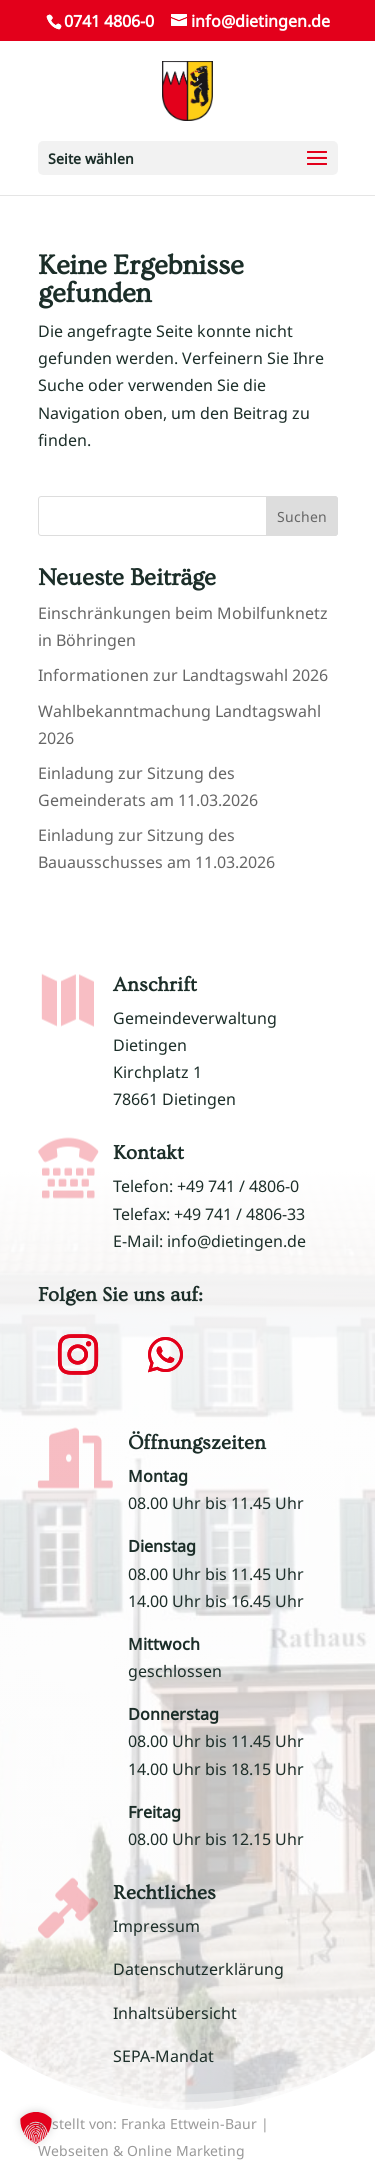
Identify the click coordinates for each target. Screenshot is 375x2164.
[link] (187, 89)
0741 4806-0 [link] (109, 21)
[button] (188, 158)
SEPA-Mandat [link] (163, 2056)
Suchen (302, 516)
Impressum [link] (156, 1926)
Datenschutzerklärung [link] (198, 1969)
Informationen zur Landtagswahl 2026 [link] (183, 675)
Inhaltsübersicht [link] (175, 2013)
